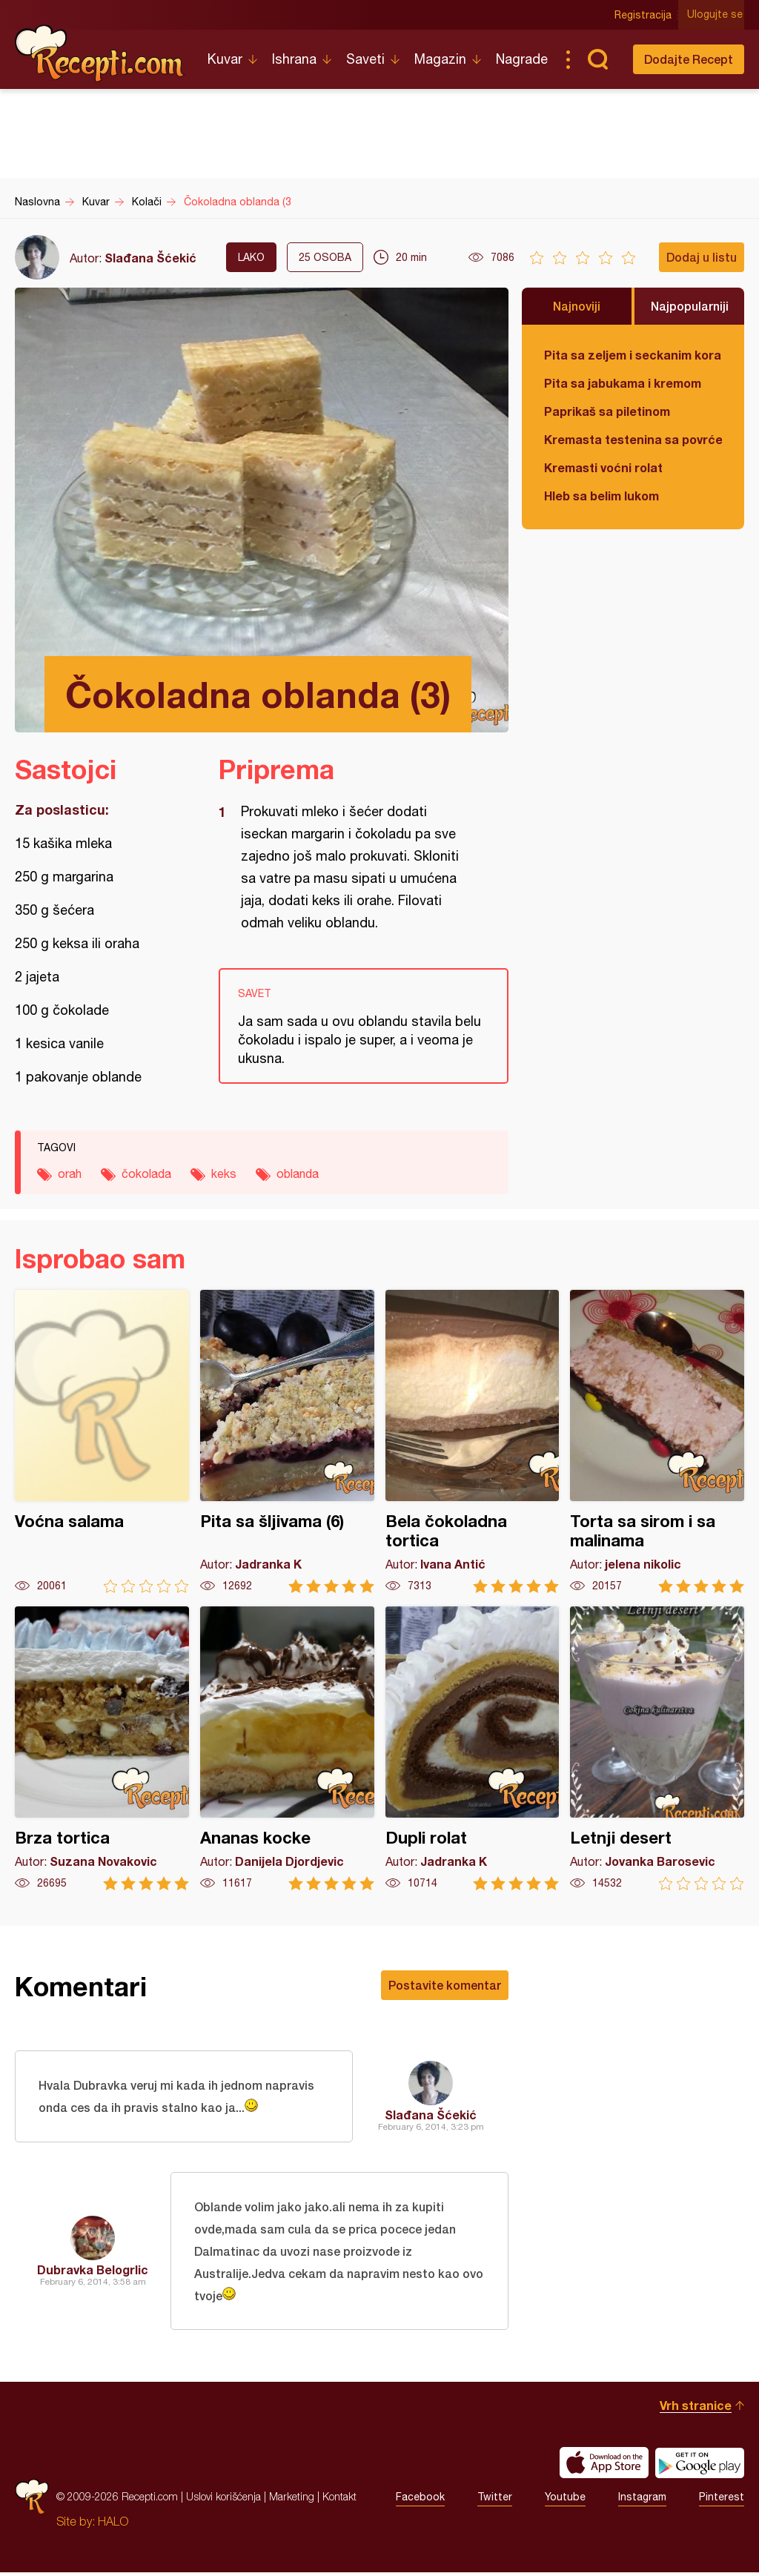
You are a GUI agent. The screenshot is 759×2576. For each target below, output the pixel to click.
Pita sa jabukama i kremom (622, 383)
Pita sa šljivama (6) (287, 1441)
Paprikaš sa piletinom (607, 411)
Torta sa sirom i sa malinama (657, 1441)
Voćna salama (102, 1441)
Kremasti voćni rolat (603, 467)
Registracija (644, 15)
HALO (113, 2525)
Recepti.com (100, 53)
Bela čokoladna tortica (472, 1441)
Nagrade (522, 59)
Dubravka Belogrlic (92, 2272)
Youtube (565, 2500)
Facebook (420, 2500)
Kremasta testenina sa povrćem (633, 439)
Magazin (440, 59)
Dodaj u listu (701, 257)
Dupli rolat (472, 1748)
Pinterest (721, 2500)
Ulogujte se (716, 15)
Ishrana (294, 59)
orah (70, 1173)
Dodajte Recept (688, 59)
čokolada (146, 1173)
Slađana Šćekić (150, 258)
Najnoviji (576, 306)
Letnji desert (657, 1748)
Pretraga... (597, 59)
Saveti (365, 59)
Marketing (291, 2500)
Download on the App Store (604, 2466)
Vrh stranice (696, 2409)
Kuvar (225, 59)
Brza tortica (102, 1748)
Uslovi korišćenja (223, 2500)
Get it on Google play (699, 2466)
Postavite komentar (444, 1985)
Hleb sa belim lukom (601, 496)
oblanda (297, 1173)
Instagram (642, 2500)
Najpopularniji (690, 306)
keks (223, 1173)
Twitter (494, 2500)
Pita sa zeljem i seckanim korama (633, 355)
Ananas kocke (287, 1748)
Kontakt (339, 2500)
